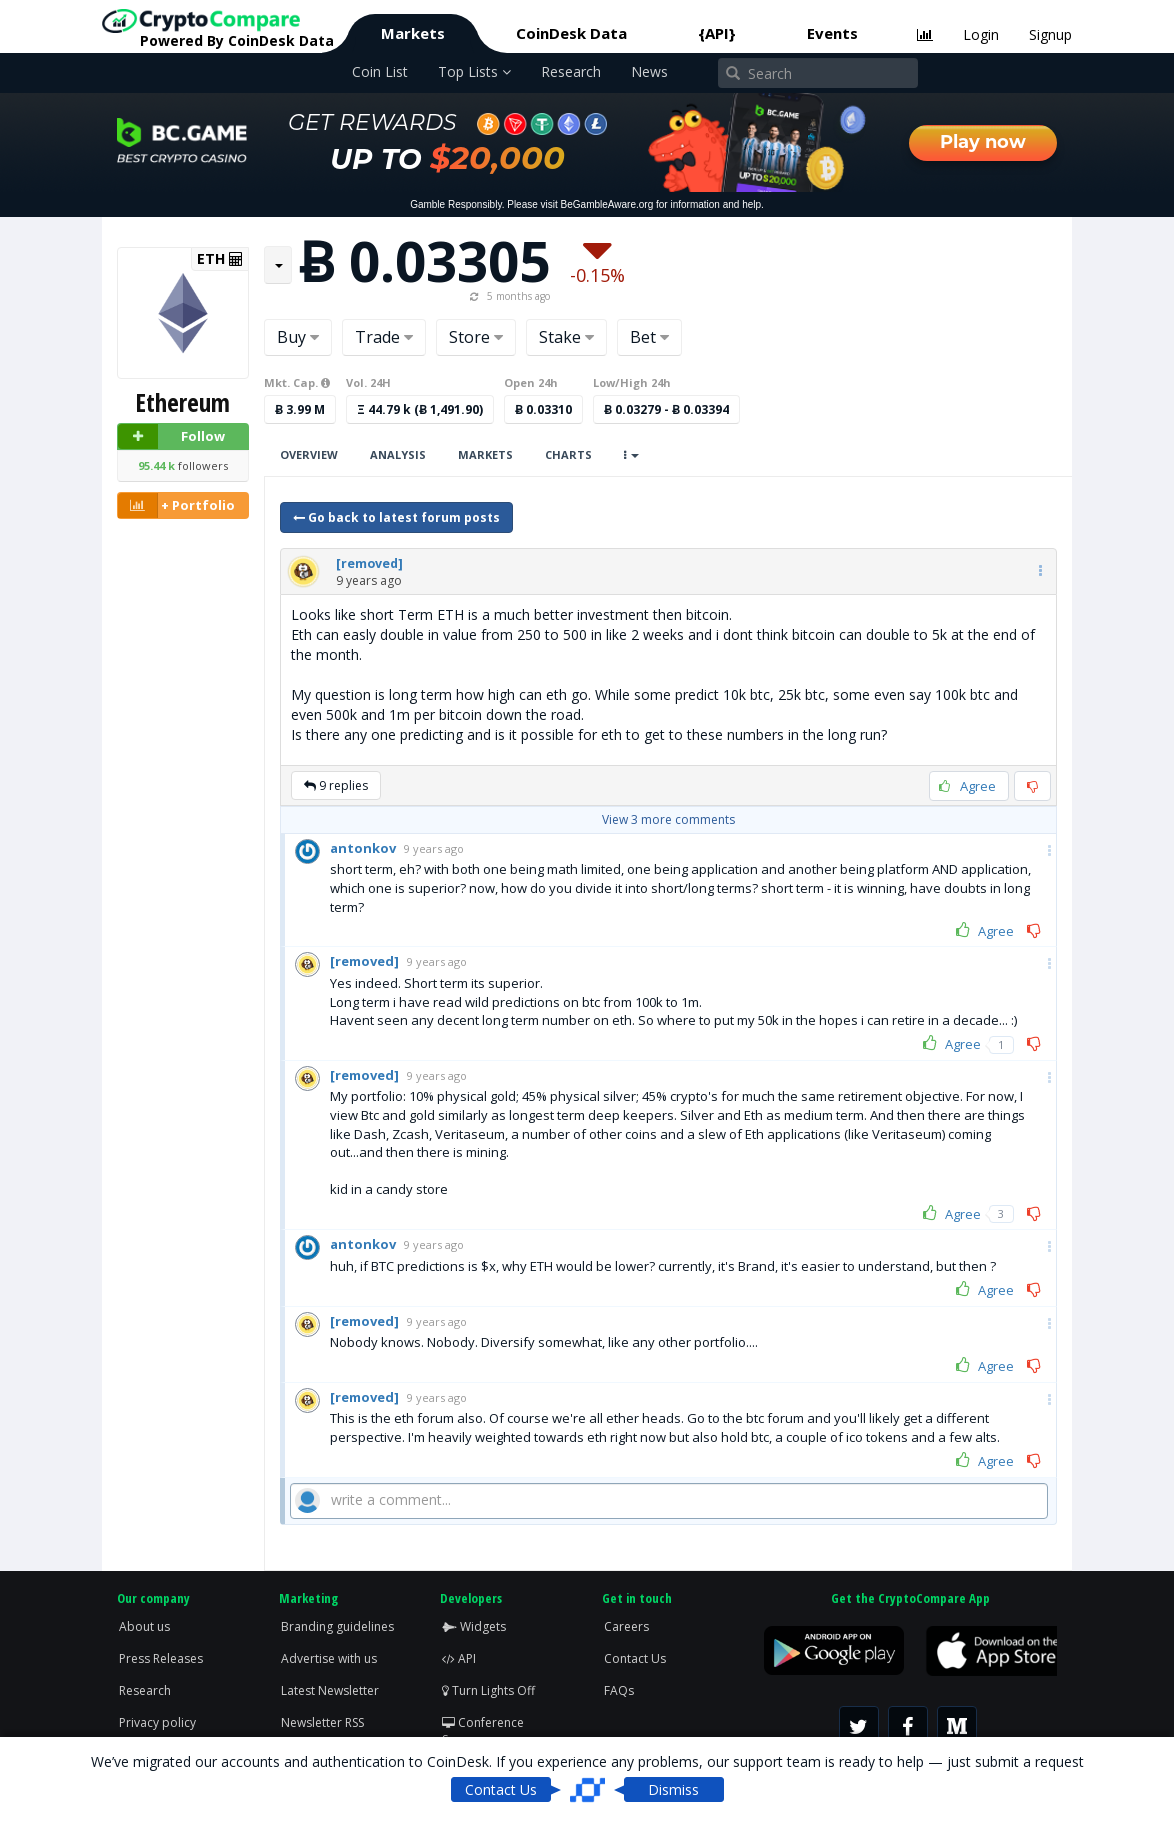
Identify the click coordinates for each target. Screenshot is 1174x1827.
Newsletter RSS (322, 1722)
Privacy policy (157, 1722)
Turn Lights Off (488, 1690)
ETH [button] (220, 259)
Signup (1050, 34)
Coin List (380, 71)
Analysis (398, 454)
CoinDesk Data (571, 33)
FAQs (619, 1690)
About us (144, 1626)
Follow (171, 436)
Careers (626, 1626)
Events (832, 33)
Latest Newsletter (330, 1690)
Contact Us (635, 1658)
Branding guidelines (337, 1626)
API (459, 1658)
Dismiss (673, 1789)
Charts (568, 454)
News (649, 71)
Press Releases (161, 1658)
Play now (983, 142)
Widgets (474, 1626)
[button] (369, 563)
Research (571, 71)
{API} (717, 33)
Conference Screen (483, 1731)
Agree (985, 931)
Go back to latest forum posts (396, 517)
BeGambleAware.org (607, 204)
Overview (309, 454)
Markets (413, 33)
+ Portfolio (176, 505)
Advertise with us (329, 1658)
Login (981, 34)
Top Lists (474, 71)
